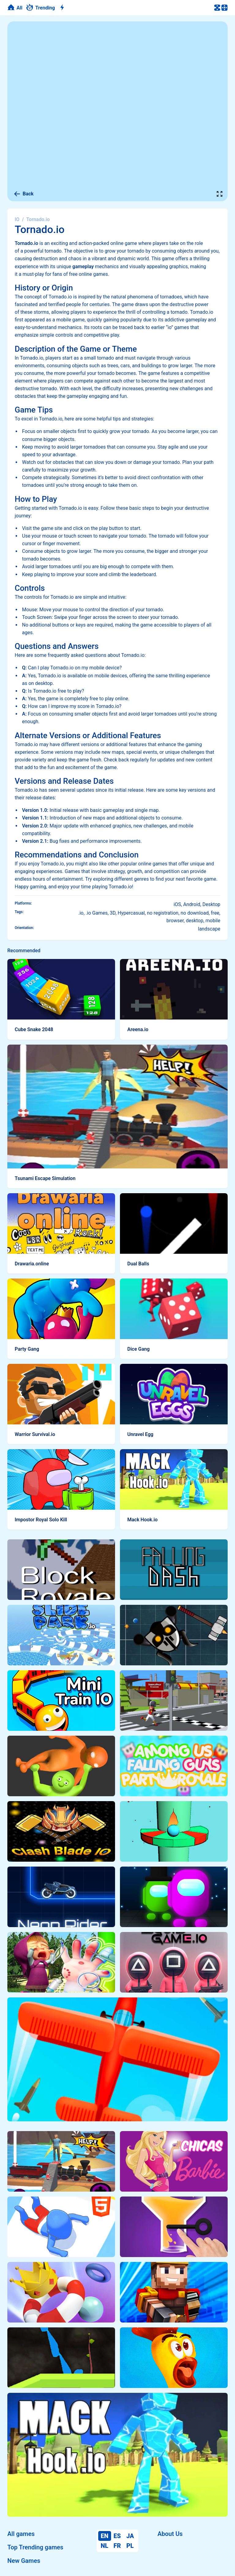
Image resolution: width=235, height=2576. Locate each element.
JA (130, 2536)
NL (104, 2545)
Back (23, 194)
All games (21, 2533)
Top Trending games (35, 2547)
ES (117, 2536)
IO (17, 219)
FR (117, 2545)
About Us (170, 2533)
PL (130, 2545)
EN (104, 2536)
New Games (23, 2560)
